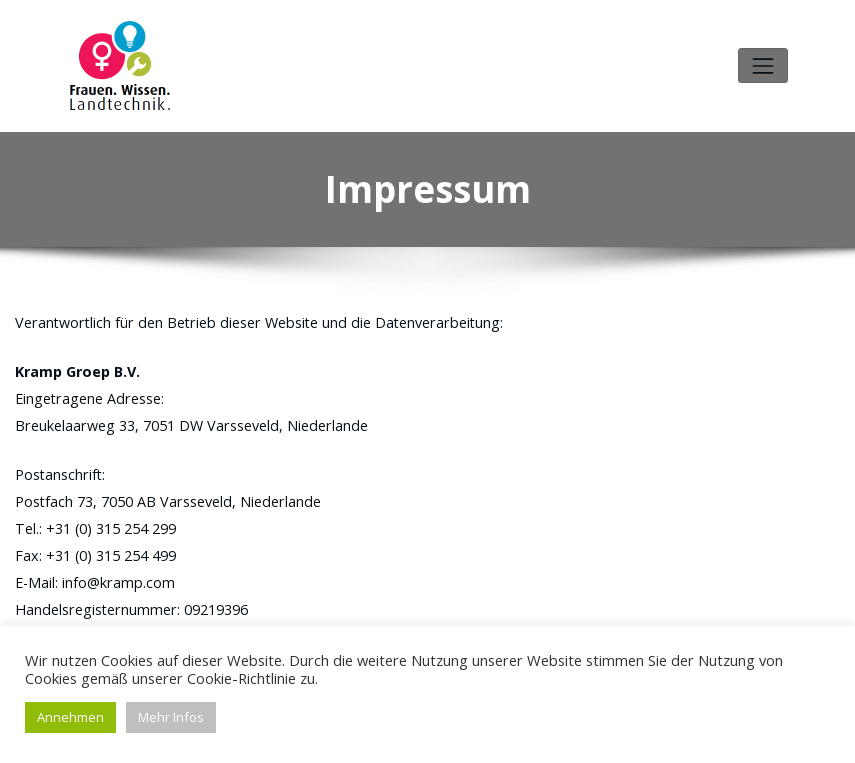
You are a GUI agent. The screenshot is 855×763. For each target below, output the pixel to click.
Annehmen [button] (70, 717)
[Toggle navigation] (762, 63)
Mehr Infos (171, 717)
